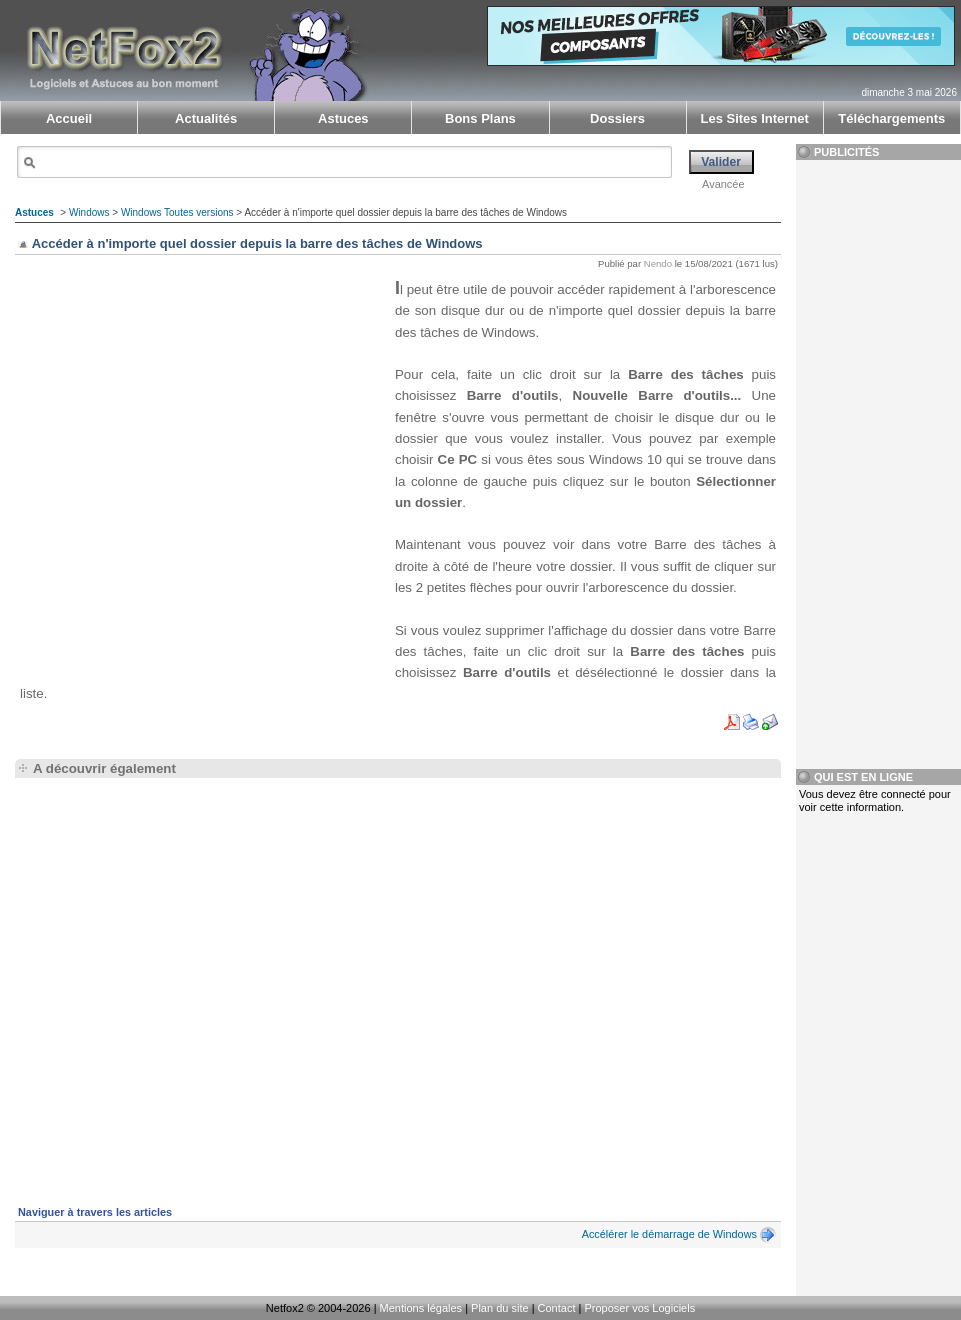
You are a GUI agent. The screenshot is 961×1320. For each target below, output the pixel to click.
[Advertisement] (187, 469)
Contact (557, 1308)
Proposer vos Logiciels (639, 1308)
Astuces (34, 212)
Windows (89, 212)
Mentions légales (421, 1308)
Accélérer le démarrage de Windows (669, 1234)
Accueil (69, 118)
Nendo (658, 263)
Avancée (723, 184)
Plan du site (499, 1308)
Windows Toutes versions (177, 212)
